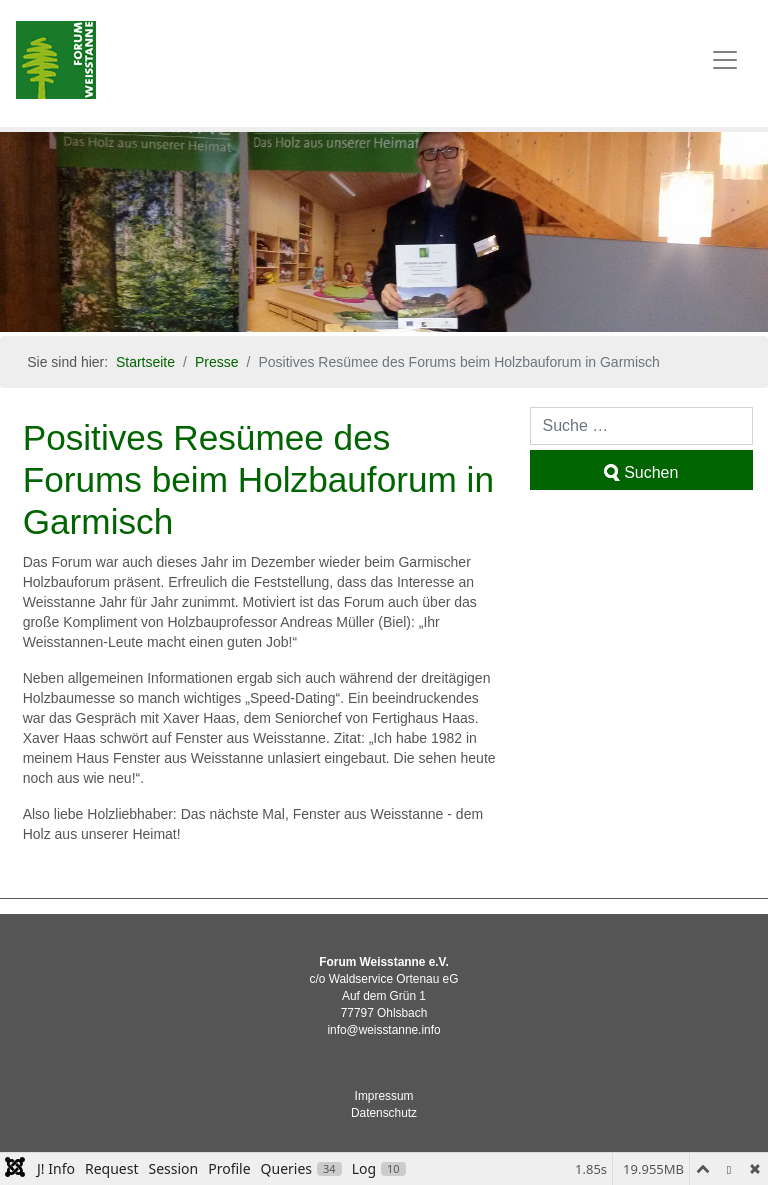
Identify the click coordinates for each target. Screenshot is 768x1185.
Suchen (641, 472)
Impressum (384, 1096)
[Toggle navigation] (725, 60)
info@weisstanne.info (383, 1030)
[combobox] (641, 426)
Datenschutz (384, 1113)
